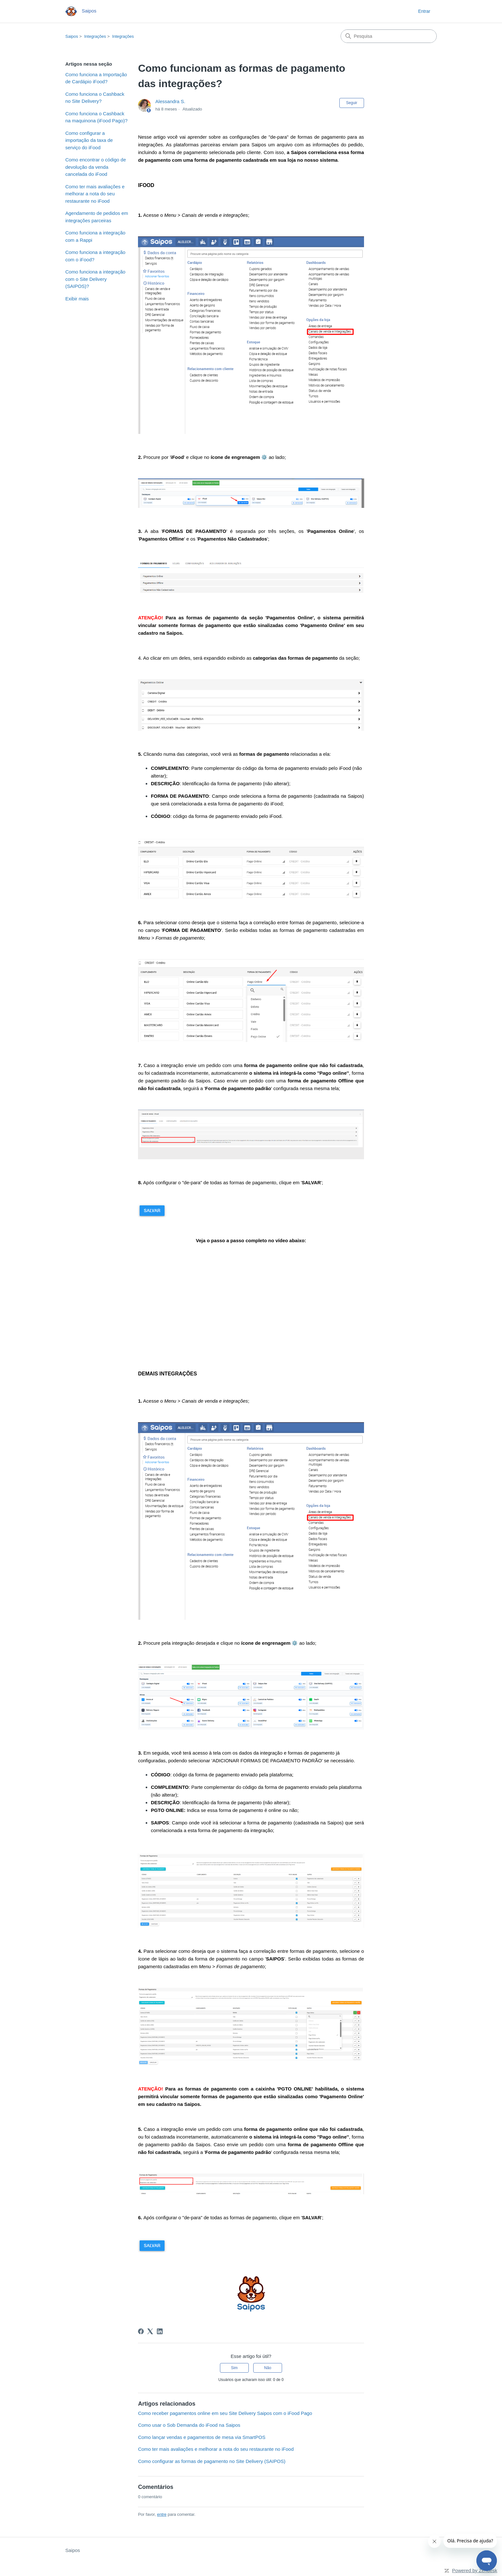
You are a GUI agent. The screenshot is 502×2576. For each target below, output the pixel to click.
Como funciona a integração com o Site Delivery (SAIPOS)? (95, 279)
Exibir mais (77, 298)
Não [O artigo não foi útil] (267, 2368)
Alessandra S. (170, 101)
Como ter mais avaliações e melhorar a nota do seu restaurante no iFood (95, 194)
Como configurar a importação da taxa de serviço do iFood (89, 140)
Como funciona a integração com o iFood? (95, 255)
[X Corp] (150, 2331)
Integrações (95, 36)
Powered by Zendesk (474, 2570)
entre (161, 2514)
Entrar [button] (424, 11)
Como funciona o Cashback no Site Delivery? (94, 97)
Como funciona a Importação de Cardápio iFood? (96, 78)
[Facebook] (141, 2331)
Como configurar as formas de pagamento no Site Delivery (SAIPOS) (211, 2461)
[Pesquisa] (388, 36)
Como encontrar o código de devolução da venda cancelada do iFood (95, 167)
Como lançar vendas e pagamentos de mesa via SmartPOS (201, 2437)
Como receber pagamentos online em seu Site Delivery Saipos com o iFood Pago (225, 2413)
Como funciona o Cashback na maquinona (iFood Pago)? (96, 117)
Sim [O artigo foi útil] (234, 2368)
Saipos (71, 36)
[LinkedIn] (160, 2331)
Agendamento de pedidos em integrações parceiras (96, 216)
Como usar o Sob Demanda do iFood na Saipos (189, 2425)
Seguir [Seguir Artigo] (351, 103)
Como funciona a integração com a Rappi (95, 236)
